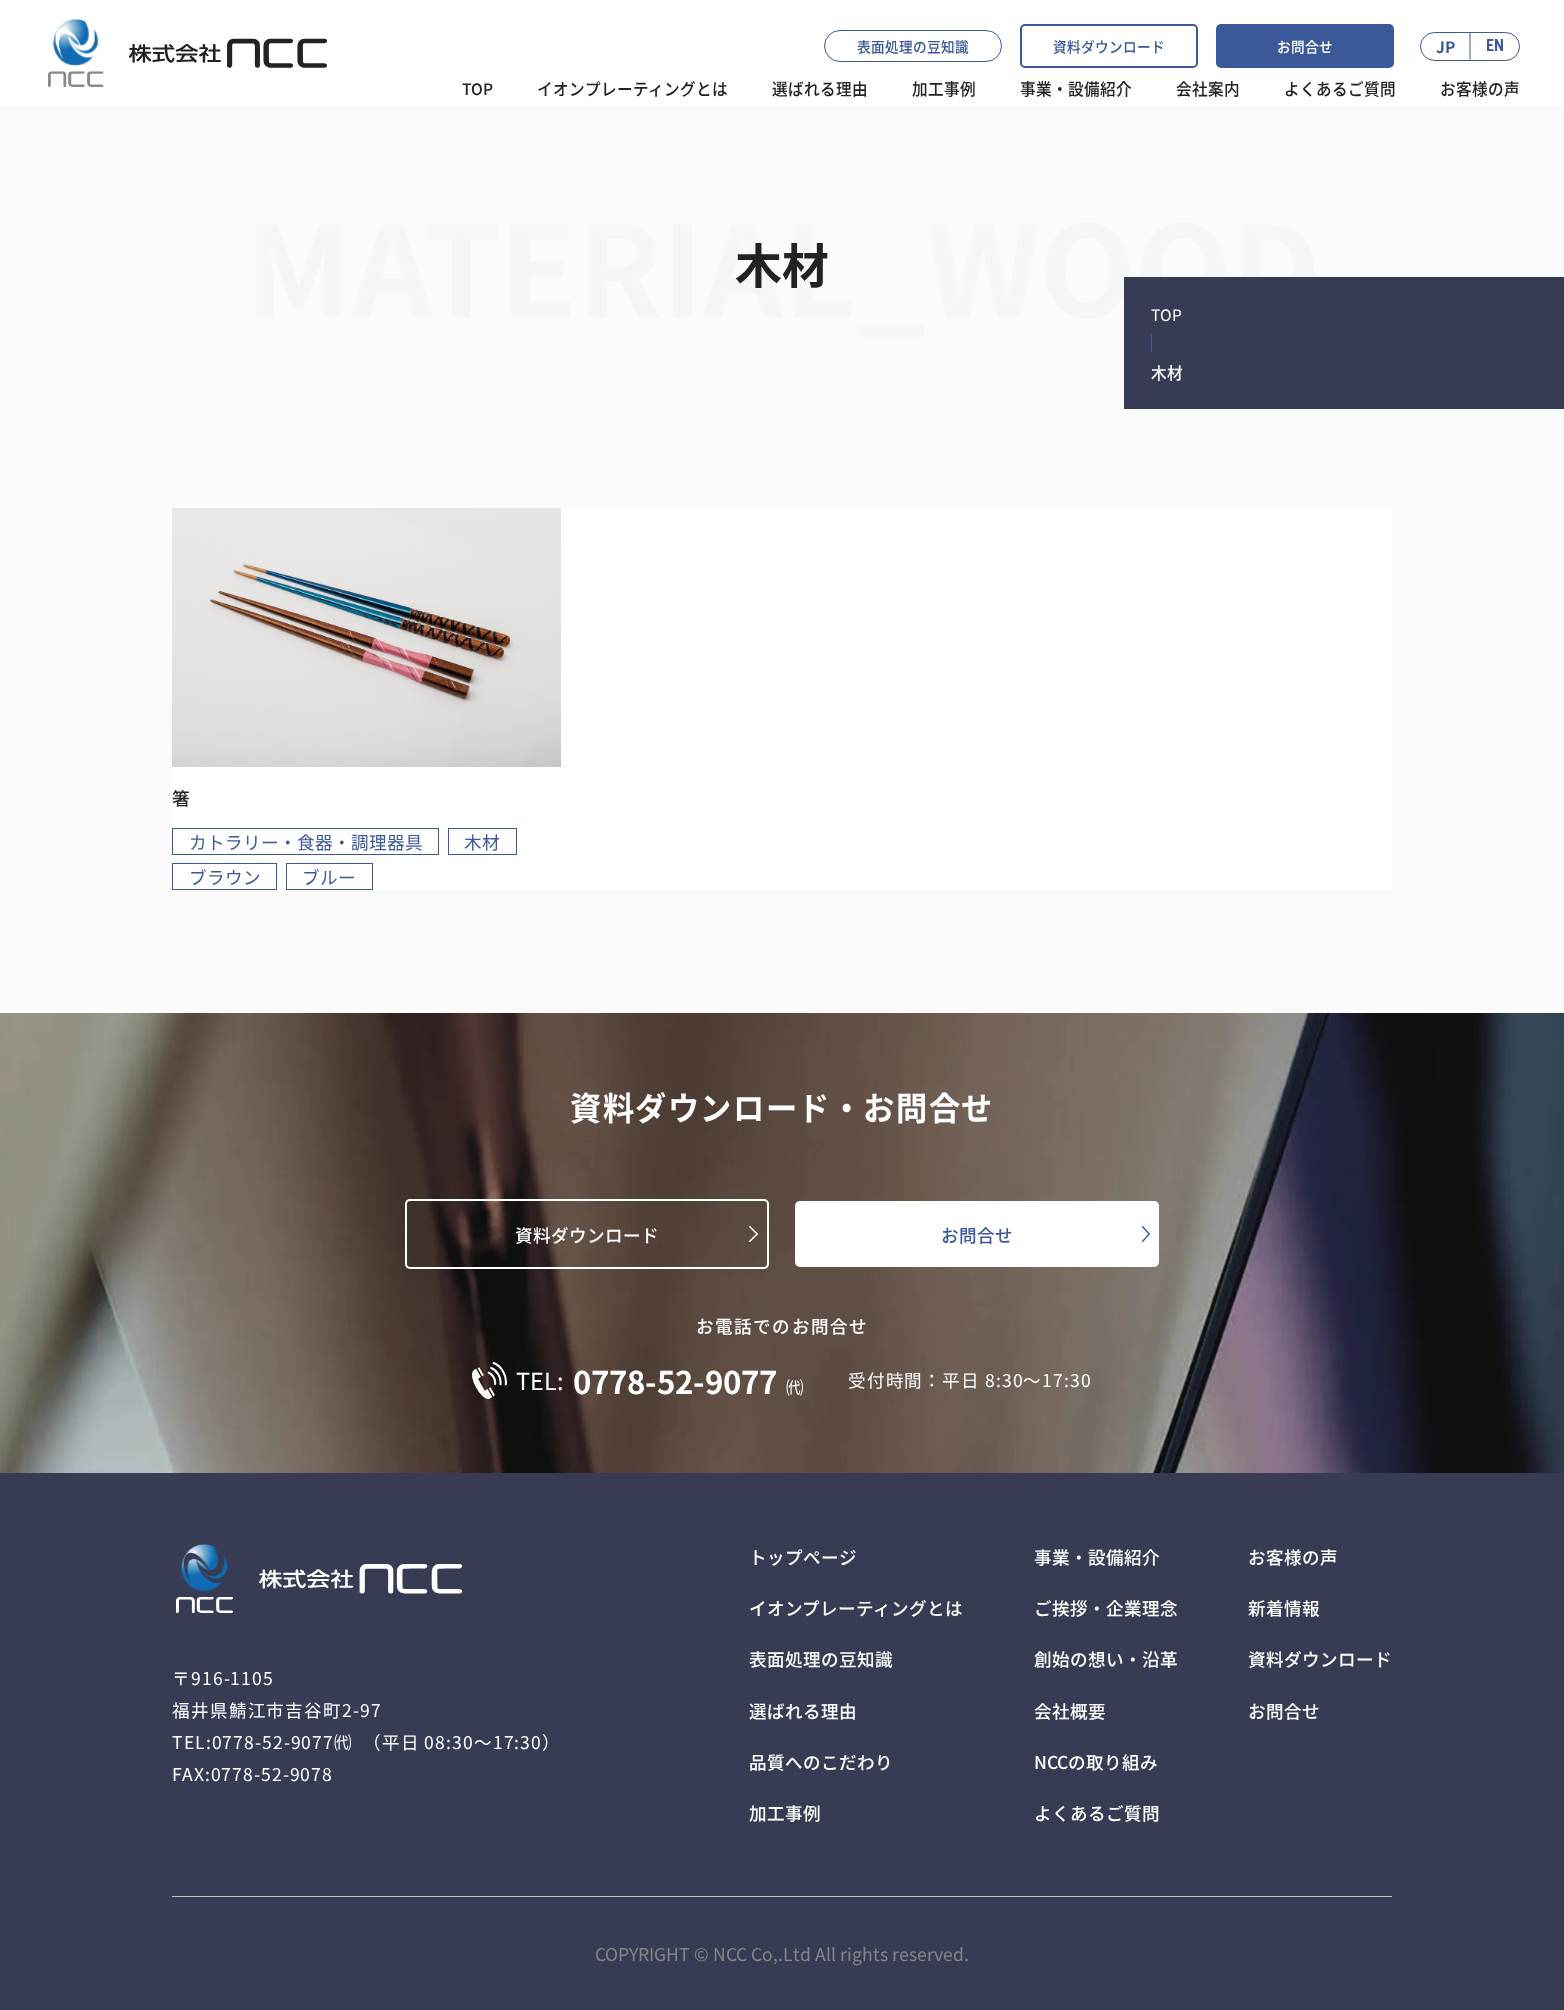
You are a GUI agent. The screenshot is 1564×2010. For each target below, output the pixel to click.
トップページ (803, 1556)
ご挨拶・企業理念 (1106, 1607)
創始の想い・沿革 (1106, 1658)
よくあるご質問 (1340, 88)
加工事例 (944, 88)
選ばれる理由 (803, 1710)
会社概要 (1070, 1710)
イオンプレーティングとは (632, 88)
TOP (477, 88)
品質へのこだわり (821, 1761)
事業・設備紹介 (1076, 88)
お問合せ (1305, 46)
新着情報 (1284, 1607)
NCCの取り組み (1096, 1761)
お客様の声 (1480, 88)
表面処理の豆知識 (913, 46)
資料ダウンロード (1109, 46)
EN (1495, 46)
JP (1445, 46)
